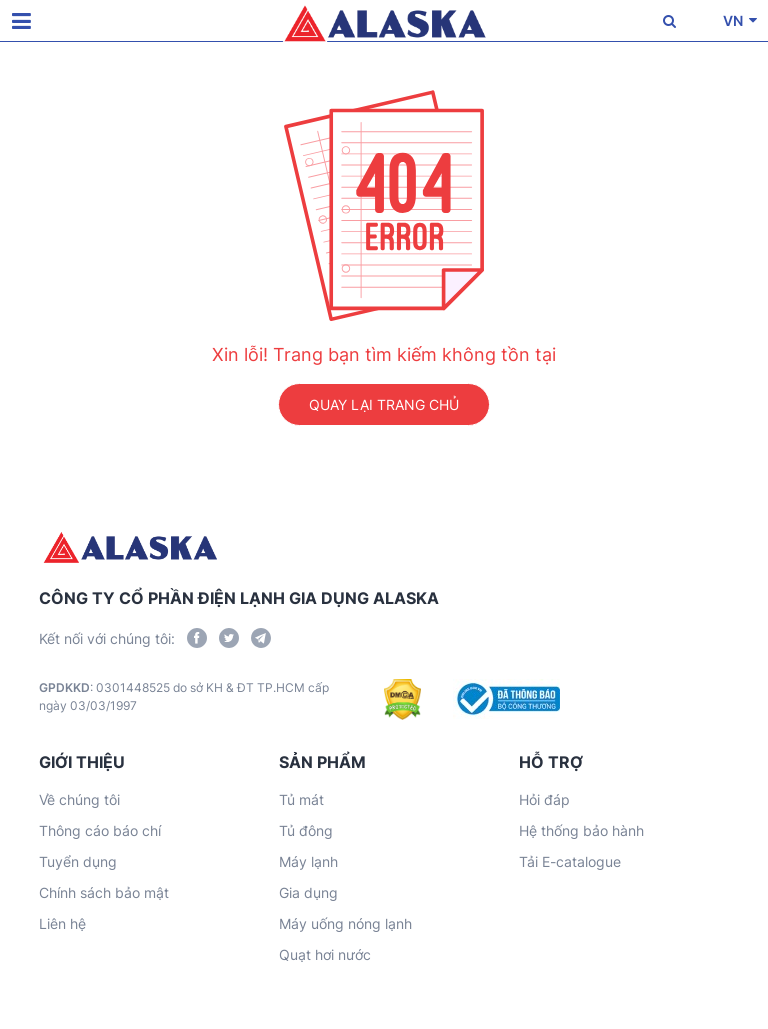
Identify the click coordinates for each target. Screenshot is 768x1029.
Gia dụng (308, 892)
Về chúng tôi (79, 799)
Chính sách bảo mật (104, 892)
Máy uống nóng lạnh (345, 923)
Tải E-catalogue (570, 861)
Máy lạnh (308, 861)
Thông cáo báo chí (100, 830)
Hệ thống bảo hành (581, 830)
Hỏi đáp (544, 799)
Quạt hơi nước (325, 954)
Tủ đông (306, 830)
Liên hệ (62, 923)
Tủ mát (301, 799)
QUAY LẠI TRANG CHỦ (384, 404)
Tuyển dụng (78, 861)
